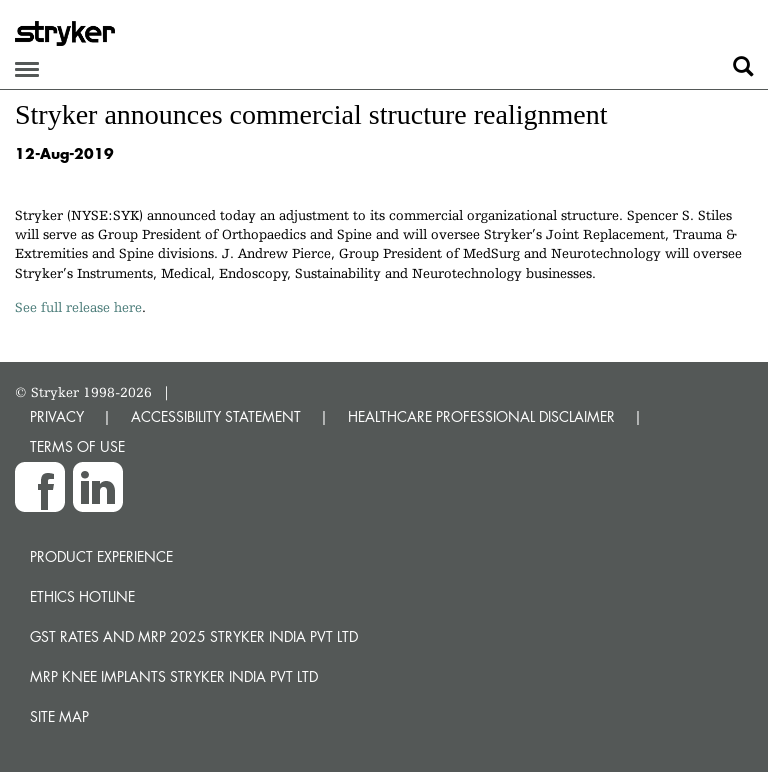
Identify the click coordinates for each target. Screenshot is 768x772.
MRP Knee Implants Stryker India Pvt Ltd (174, 676)
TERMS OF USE (77, 446)
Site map (59, 716)
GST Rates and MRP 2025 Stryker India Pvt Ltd (194, 636)
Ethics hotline (82, 596)
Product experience (101, 556)
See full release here (78, 307)
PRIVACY (57, 416)
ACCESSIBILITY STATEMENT (216, 416)
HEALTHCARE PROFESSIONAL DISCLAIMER (481, 416)
